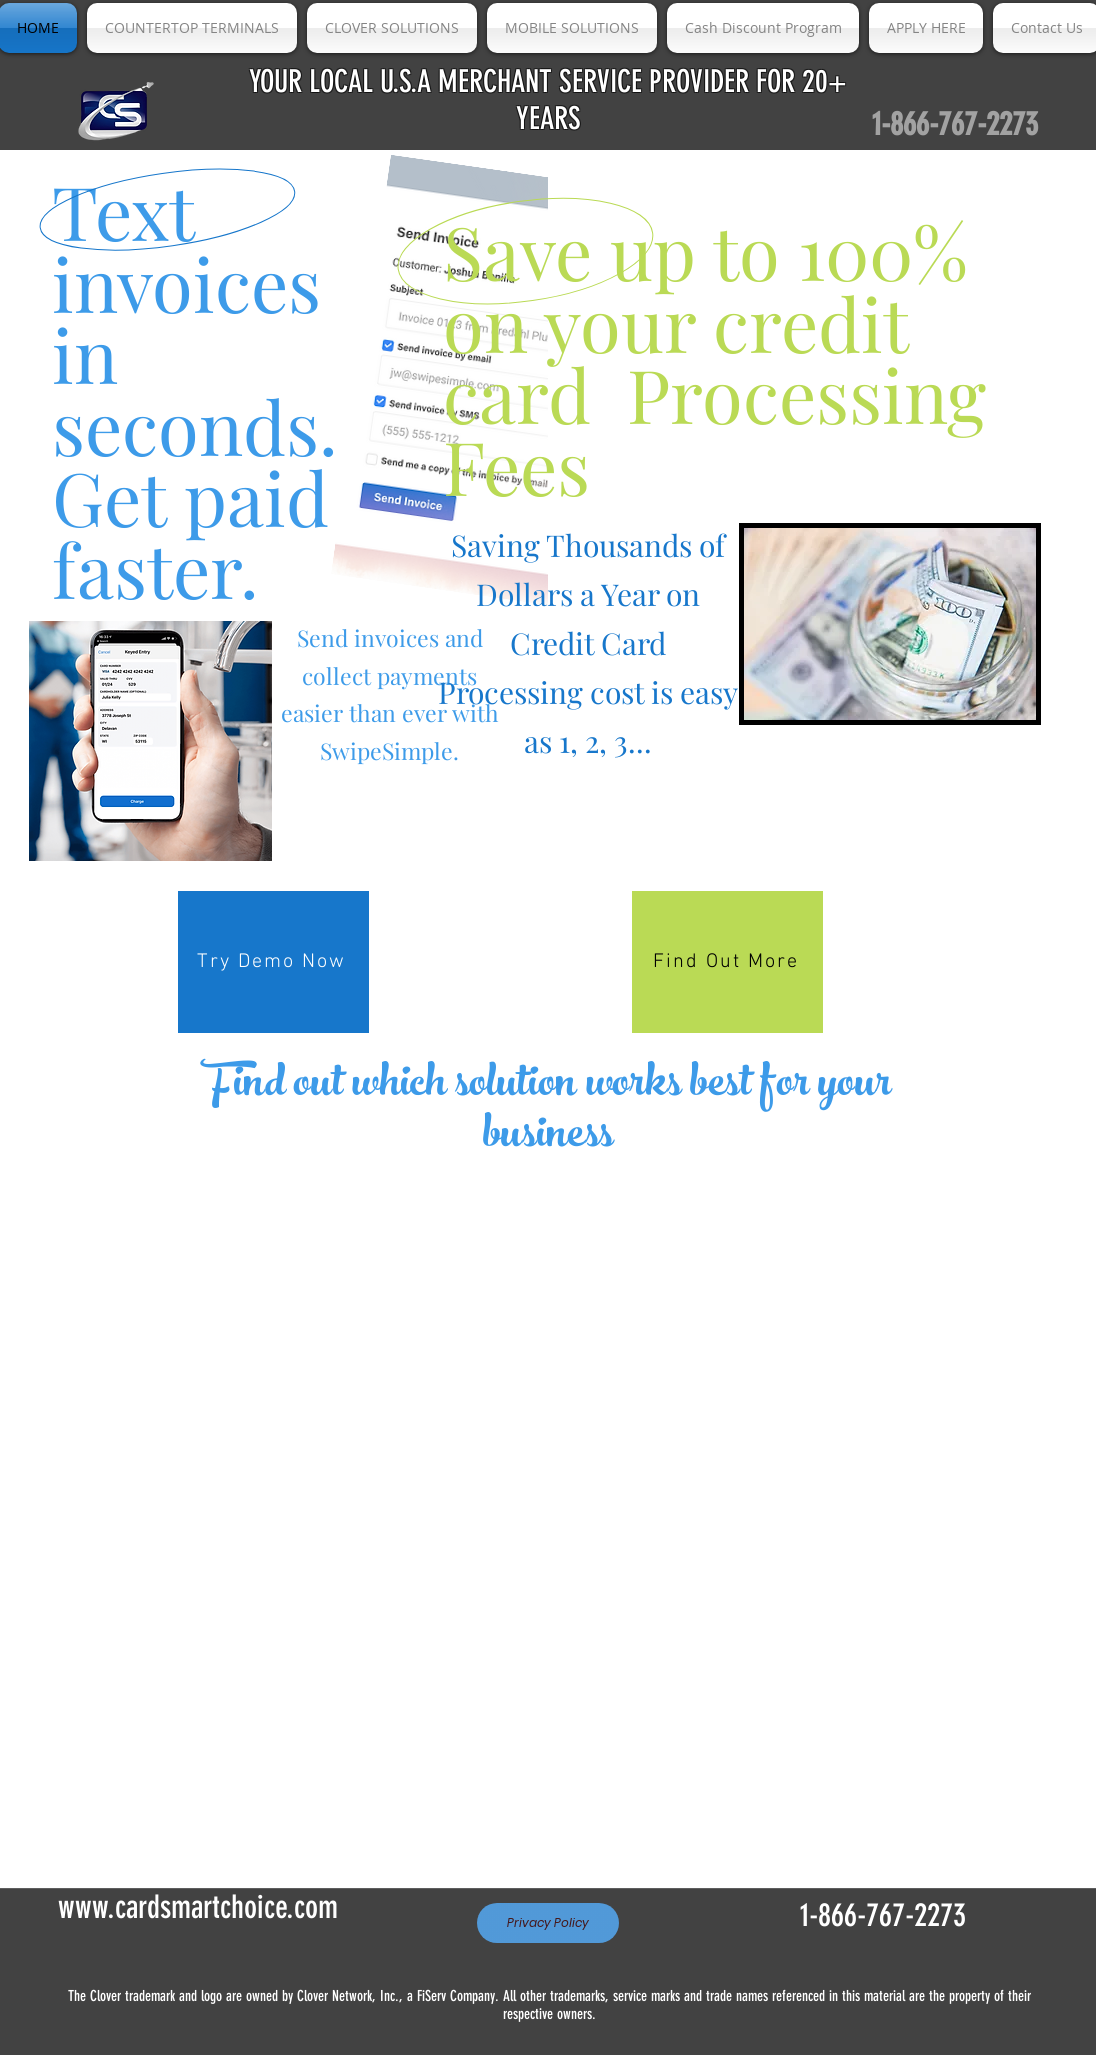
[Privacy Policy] (548, 1923)
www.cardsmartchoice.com (198, 1907)
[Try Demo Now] (273, 962)
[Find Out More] (727, 962)
